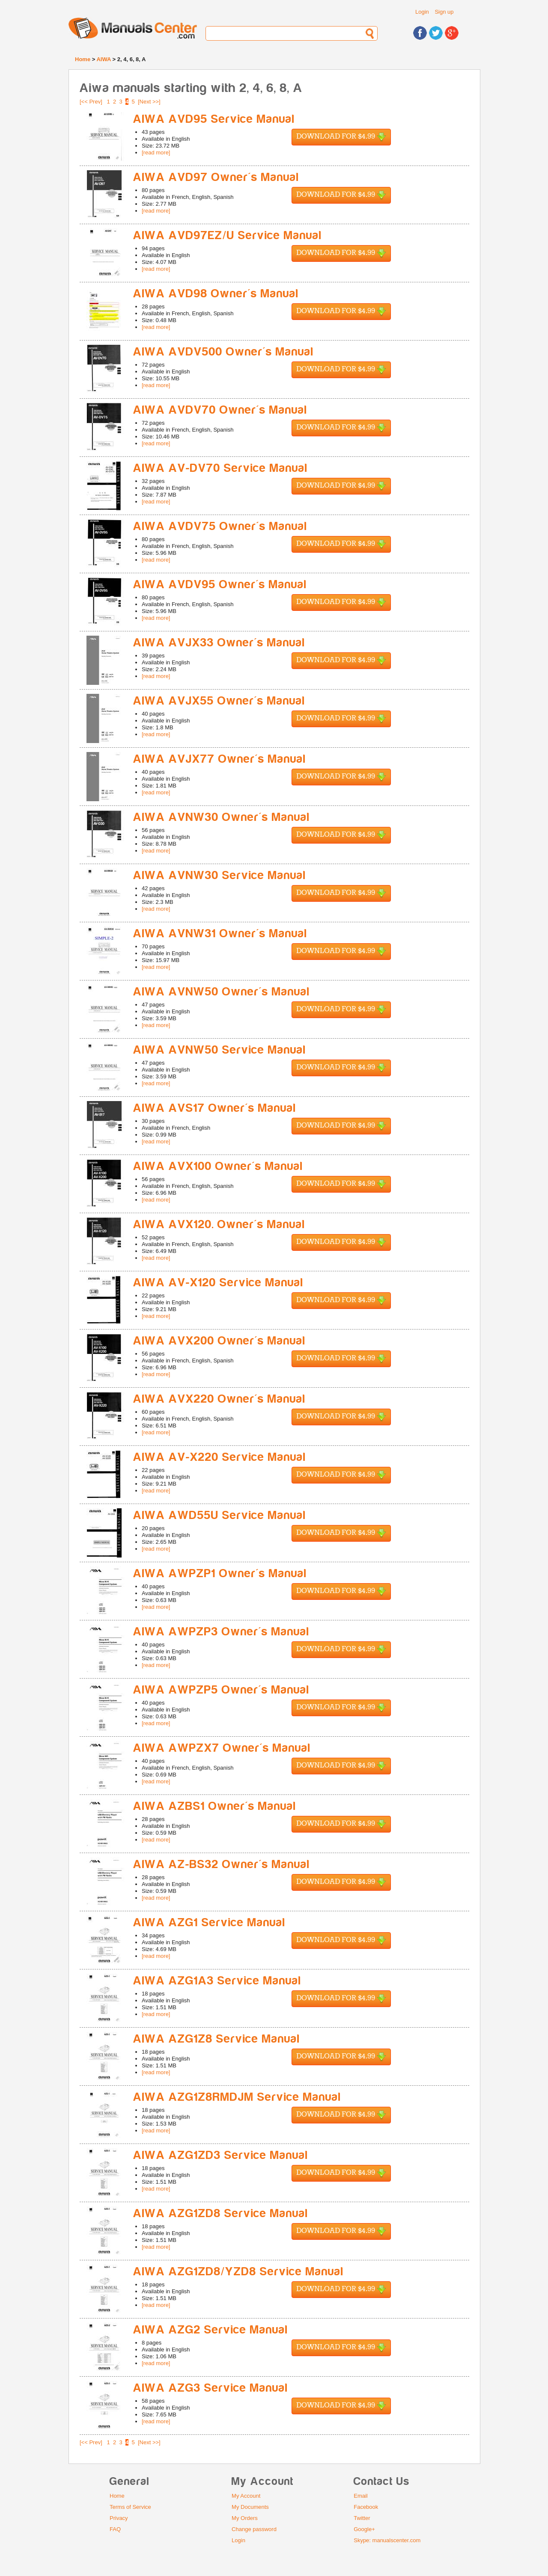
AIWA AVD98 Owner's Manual (216, 293)
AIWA (103, 59)
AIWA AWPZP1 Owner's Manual (220, 1573)
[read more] (156, 152)
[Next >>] (149, 101)
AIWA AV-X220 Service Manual (219, 1457)
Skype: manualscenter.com (387, 2540)
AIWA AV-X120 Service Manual (218, 1282)
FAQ (115, 2529)
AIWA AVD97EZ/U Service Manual (227, 235)
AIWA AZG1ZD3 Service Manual (220, 2155)
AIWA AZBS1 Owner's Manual (214, 1806)
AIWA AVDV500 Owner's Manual (223, 351)
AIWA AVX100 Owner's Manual (218, 1166)
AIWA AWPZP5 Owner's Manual (221, 1690)
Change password (254, 2529)
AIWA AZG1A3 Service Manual (217, 1980)
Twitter (362, 2518)
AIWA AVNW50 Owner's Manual (221, 991)
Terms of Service (130, 2507)
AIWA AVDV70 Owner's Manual (220, 410)
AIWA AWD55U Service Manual (219, 1515)
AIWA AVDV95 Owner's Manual (220, 584)
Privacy (119, 2518)
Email (361, 2496)
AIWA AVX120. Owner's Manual (219, 1224)
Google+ (364, 2529)
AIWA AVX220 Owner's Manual (219, 1399)
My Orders (245, 2518)
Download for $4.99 (341, 137)
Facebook (366, 2507)
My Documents (250, 2507)
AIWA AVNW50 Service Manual (219, 1050)
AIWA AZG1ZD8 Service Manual (220, 2213)
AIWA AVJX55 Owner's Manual (219, 701)
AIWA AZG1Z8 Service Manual (216, 2039)
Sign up (444, 12)
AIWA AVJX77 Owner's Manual (219, 759)
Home (82, 59)
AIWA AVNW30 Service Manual (219, 875)
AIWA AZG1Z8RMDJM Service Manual (237, 2097)
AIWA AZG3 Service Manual (210, 2388)
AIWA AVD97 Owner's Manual (216, 177)
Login (422, 12)
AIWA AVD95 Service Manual (214, 119)
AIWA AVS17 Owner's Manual (214, 1108)
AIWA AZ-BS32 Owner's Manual (221, 1864)
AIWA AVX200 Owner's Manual (219, 1340)
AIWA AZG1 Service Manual (209, 1922)
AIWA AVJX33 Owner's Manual (219, 642)
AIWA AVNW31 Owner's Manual (220, 933)
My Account (246, 2496)
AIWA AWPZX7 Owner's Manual (222, 1748)
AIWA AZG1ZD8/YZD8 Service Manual (238, 2271)
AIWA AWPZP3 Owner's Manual (221, 1631)
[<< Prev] (91, 101)
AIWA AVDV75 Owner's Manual (220, 526)
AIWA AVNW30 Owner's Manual (221, 817)
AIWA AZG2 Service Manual (210, 2329)
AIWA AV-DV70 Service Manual (220, 468)
